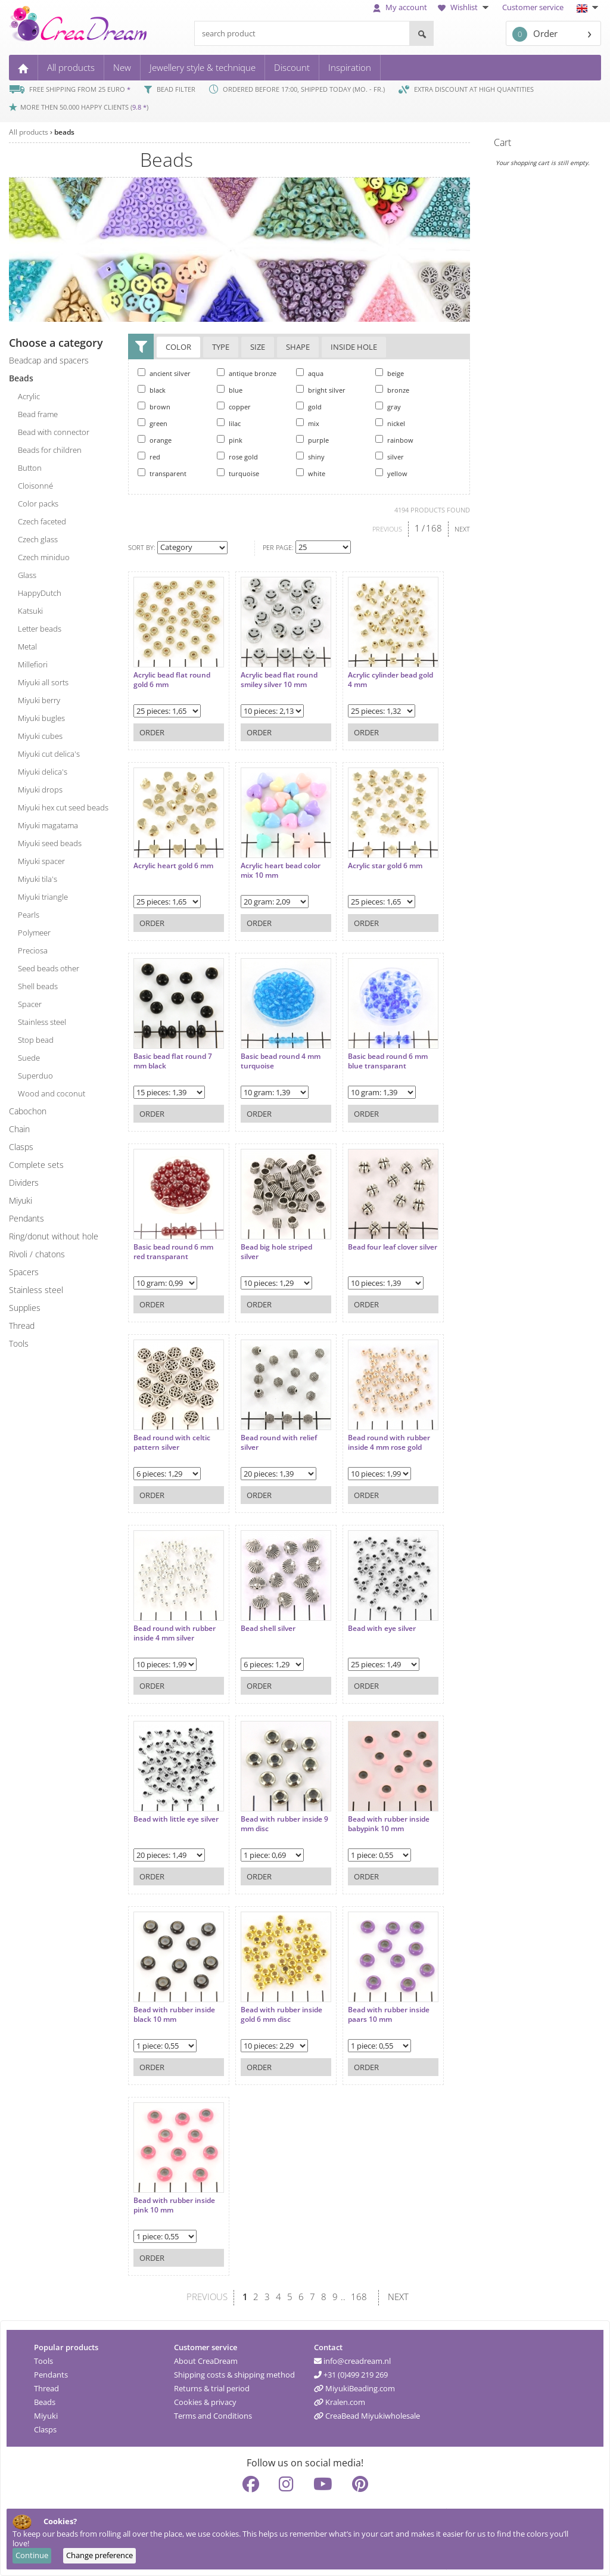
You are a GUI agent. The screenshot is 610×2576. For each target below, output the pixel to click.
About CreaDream (206, 2361)
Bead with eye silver (370, 1622)
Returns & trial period (212, 2388)
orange (155, 440)
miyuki (20, 1200)
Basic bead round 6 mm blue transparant (376, 1055)
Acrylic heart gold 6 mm (173, 860)
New (122, 67)
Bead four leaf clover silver (371, 1245)
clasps (21, 1146)
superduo (35, 1075)
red (149, 456)
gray (388, 406)
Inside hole (354, 348)
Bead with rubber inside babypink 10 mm (377, 1818)
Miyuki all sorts (43, 682)
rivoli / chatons (37, 1254)
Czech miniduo (44, 557)
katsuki (30, 610)
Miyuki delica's (42, 771)
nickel (390, 423)
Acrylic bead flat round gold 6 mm (171, 673)
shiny (310, 456)
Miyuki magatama (48, 825)
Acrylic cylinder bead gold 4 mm (370, 673)
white (310, 473)
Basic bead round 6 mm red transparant (173, 1245)
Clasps (45, 2429)
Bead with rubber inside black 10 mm (174, 2008)
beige (389, 373)
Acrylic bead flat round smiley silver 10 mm (273, 673)
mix (307, 423)
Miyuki (46, 2415)
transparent (162, 473)
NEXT (462, 528)
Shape (298, 348)
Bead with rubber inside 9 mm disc (275, 1818)
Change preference (99, 2555)
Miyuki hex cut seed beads (63, 807)
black (152, 389)
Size (257, 348)
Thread (46, 2388)
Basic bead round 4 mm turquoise (275, 1055)
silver (389, 456)
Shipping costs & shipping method (234, 2374)
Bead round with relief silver (273, 1436)
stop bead (36, 1039)
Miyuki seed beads (50, 843)
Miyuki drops (40, 789)
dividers (24, 1182)
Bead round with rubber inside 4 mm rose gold (377, 1436)
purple (312, 440)
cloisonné (35, 485)
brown (154, 406)
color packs (38, 503)
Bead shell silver (262, 1622)
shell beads (38, 986)
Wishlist (464, 7)
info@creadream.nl (352, 2361)
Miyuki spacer (41, 861)
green (152, 423)
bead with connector (53, 432)
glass (27, 575)
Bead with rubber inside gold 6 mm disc (275, 2008)
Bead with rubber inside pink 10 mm (174, 2199)
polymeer (34, 932)
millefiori (33, 664)
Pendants (51, 2374)
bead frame (38, 414)
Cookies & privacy (205, 2402)
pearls (28, 914)
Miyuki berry (39, 700)
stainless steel (42, 1022)
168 (434, 528)
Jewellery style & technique (203, 67)
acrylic (29, 396)
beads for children (50, 450)
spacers (24, 1272)
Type (220, 348)
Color (178, 348)
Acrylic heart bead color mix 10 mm (275, 864)
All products (71, 67)
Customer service (533, 7)
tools (19, 1343)
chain (19, 1129)
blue (229, 389)
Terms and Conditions (213, 2415)
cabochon (27, 1111)
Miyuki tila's (37, 879)
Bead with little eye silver (166, 1818)
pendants (26, 1218)
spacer (30, 1004)
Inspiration (349, 67)
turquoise (238, 473)
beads (64, 132)
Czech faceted (42, 521)
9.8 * (139, 106)
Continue (31, 2555)
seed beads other (48, 968)
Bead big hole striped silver (270, 1245)
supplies (25, 1307)
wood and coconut (51, 1093)
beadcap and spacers (49, 360)
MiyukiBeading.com (354, 2388)
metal (27, 646)
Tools (43, 2361)
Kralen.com (339, 2402)
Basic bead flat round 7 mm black (172, 1055)
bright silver (321, 389)
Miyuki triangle (43, 896)
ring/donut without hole (53, 1236)
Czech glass (38, 539)
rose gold (237, 456)
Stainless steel (36, 1289)
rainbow (394, 440)
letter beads (39, 628)
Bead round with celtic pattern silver (171, 1436)
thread (22, 1325)
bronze (392, 389)
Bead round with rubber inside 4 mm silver (174, 1627)
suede (29, 1057)
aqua (309, 373)
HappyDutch (39, 593)
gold (309, 406)
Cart (502, 142)
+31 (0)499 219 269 (351, 2374)
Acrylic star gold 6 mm (373, 860)
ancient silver (164, 373)
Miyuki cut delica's (49, 753)
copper (234, 406)
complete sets (36, 1164)
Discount (292, 67)
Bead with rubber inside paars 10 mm (377, 2008)
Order (535, 34)
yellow (391, 473)
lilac (229, 423)
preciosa (33, 950)
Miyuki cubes (40, 736)
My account (400, 7)
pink (229, 440)
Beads (44, 2402)
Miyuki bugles (41, 718)
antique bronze (246, 373)
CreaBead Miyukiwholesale (367, 2415)
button (30, 467)
